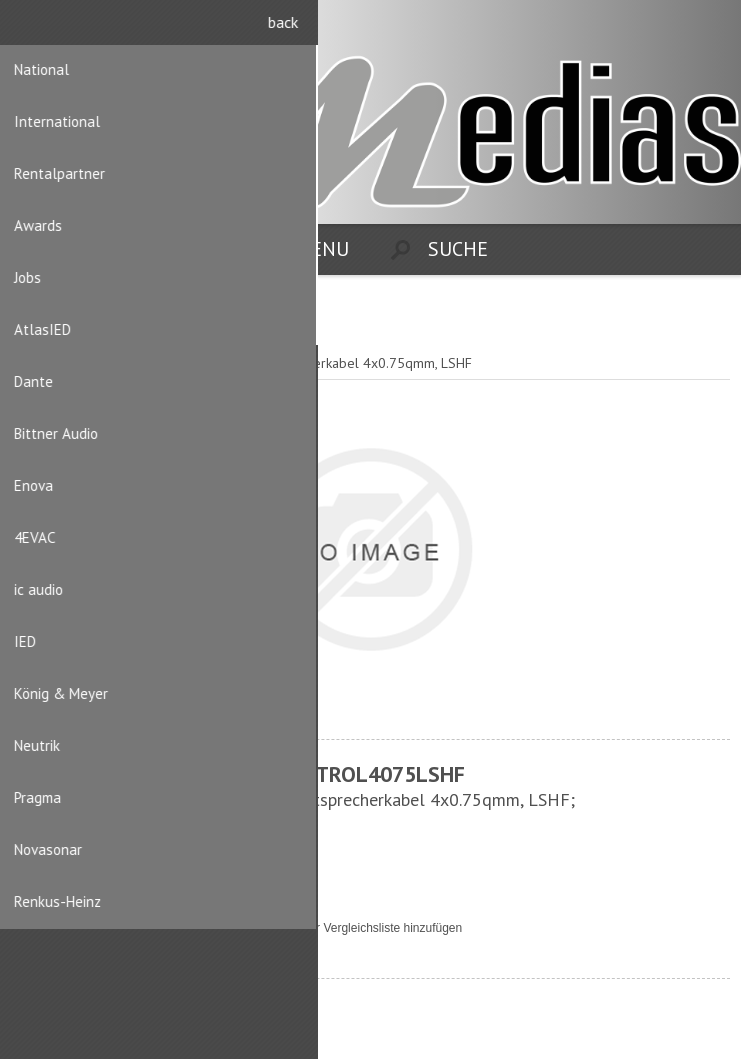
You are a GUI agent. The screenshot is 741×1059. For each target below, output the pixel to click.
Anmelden (711, 27)
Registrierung (672, 27)
